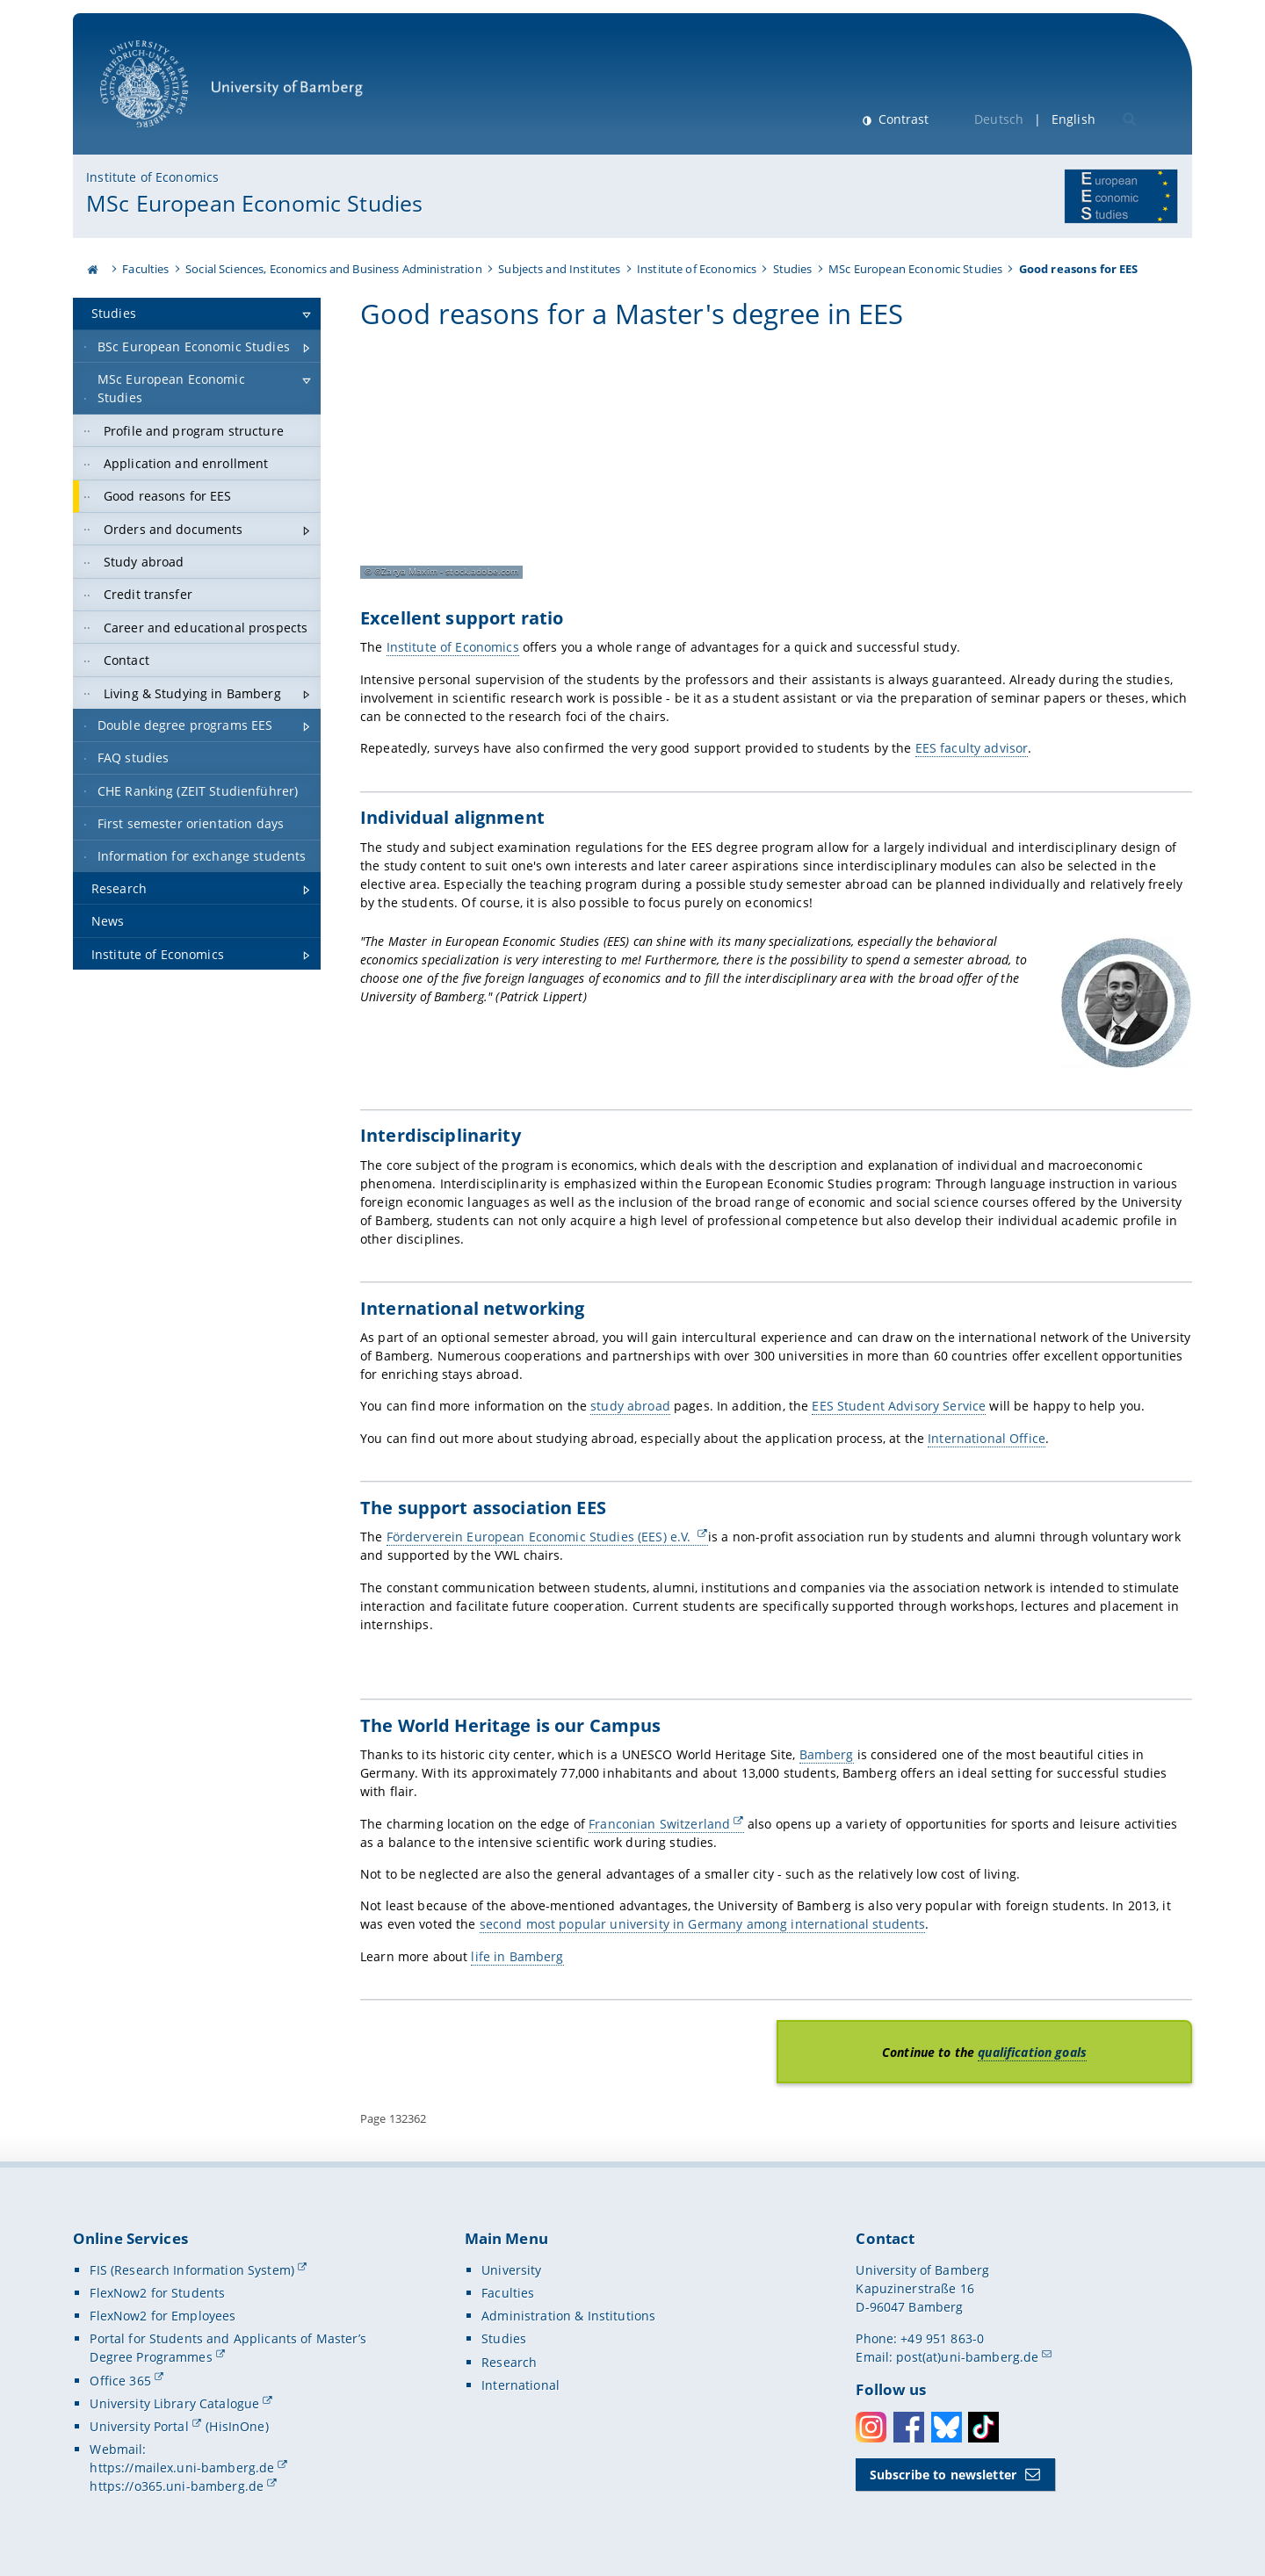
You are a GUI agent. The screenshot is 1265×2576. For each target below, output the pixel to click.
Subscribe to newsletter (943, 2474)
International (520, 2385)
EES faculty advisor (971, 748)
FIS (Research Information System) (192, 2270)
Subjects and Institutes (559, 269)
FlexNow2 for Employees (162, 2315)
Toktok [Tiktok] (983, 2427)
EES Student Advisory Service (899, 1405)
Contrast (902, 119)
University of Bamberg (231, 92)
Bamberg (826, 1754)
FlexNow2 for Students (157, 2292)
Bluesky (946, 2427)
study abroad (630, 1405)
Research (509, 2361)
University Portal (139, 2426)
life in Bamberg (517, 1955)
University (511, 2270)
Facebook (908, 2427)
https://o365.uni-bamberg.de (177, 2486)
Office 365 (120, 2379)
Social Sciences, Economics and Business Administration (333, 269)
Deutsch (998, 119)
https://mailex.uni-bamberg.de (182, 2467)
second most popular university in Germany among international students (703, 1924)
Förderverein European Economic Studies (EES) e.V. (540, 1536)
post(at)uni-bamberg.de (967, 2357)
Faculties (145, 269)
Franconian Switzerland (659, 1823)
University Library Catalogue (174, 2403)
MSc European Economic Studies (254, 203)
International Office (986, 1437)
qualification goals (1032, 2051)
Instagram (871, 2427)
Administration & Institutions (568, 2315)
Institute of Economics (152, 177)
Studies (793, 269)
